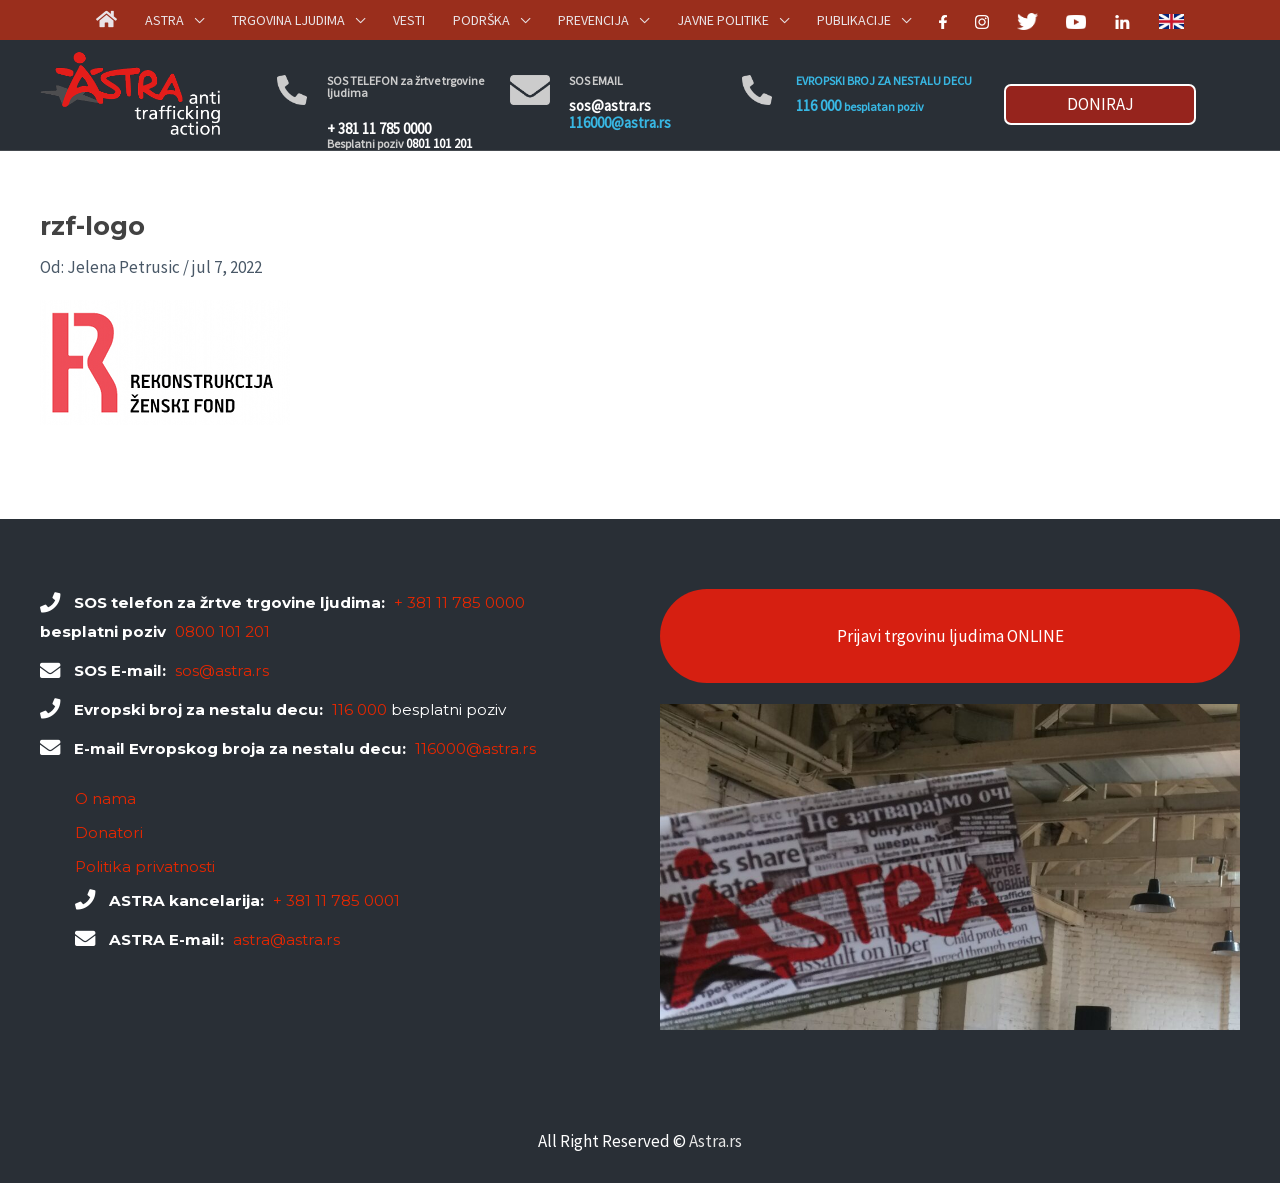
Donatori (109, 832)
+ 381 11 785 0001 (336, 900)
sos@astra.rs (610, 105)
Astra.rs (715, 1141)
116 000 (818, 105)
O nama (105, 798)
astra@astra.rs (286, 939)
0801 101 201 (439, 143)
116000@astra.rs (620, 122)
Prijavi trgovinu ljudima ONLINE (950, 636)
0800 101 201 (222, 631)
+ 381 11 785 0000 (379, 128)
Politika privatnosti (145, 866)
